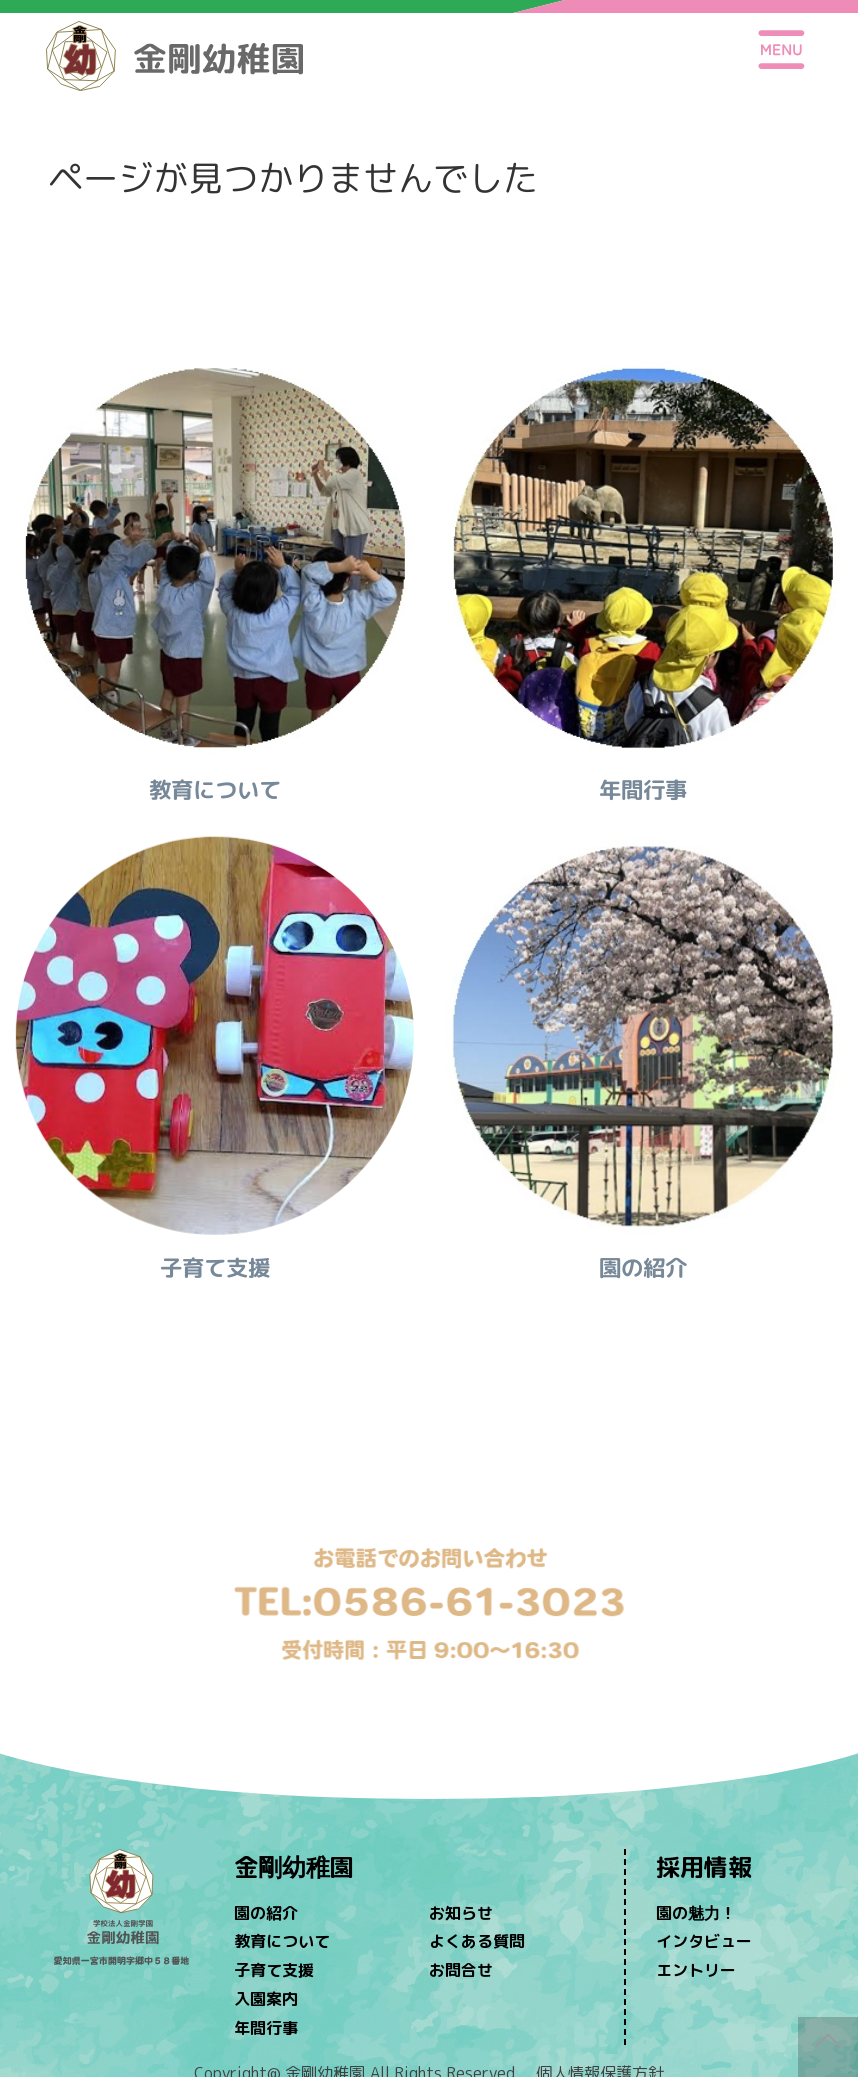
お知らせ (461, 1913)
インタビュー (704, 1941)
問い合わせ (429, 1493)
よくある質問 (477, 1941)
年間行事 (266, 2028)
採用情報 (704, 1867)
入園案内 (266, 1999)
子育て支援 (274, 1970)
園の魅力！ (696, 1913)
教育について (282, 1941)
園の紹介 (266, 1913)
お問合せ (461, 1970)
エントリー (696, 1970)
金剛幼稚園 (294, 1867)
